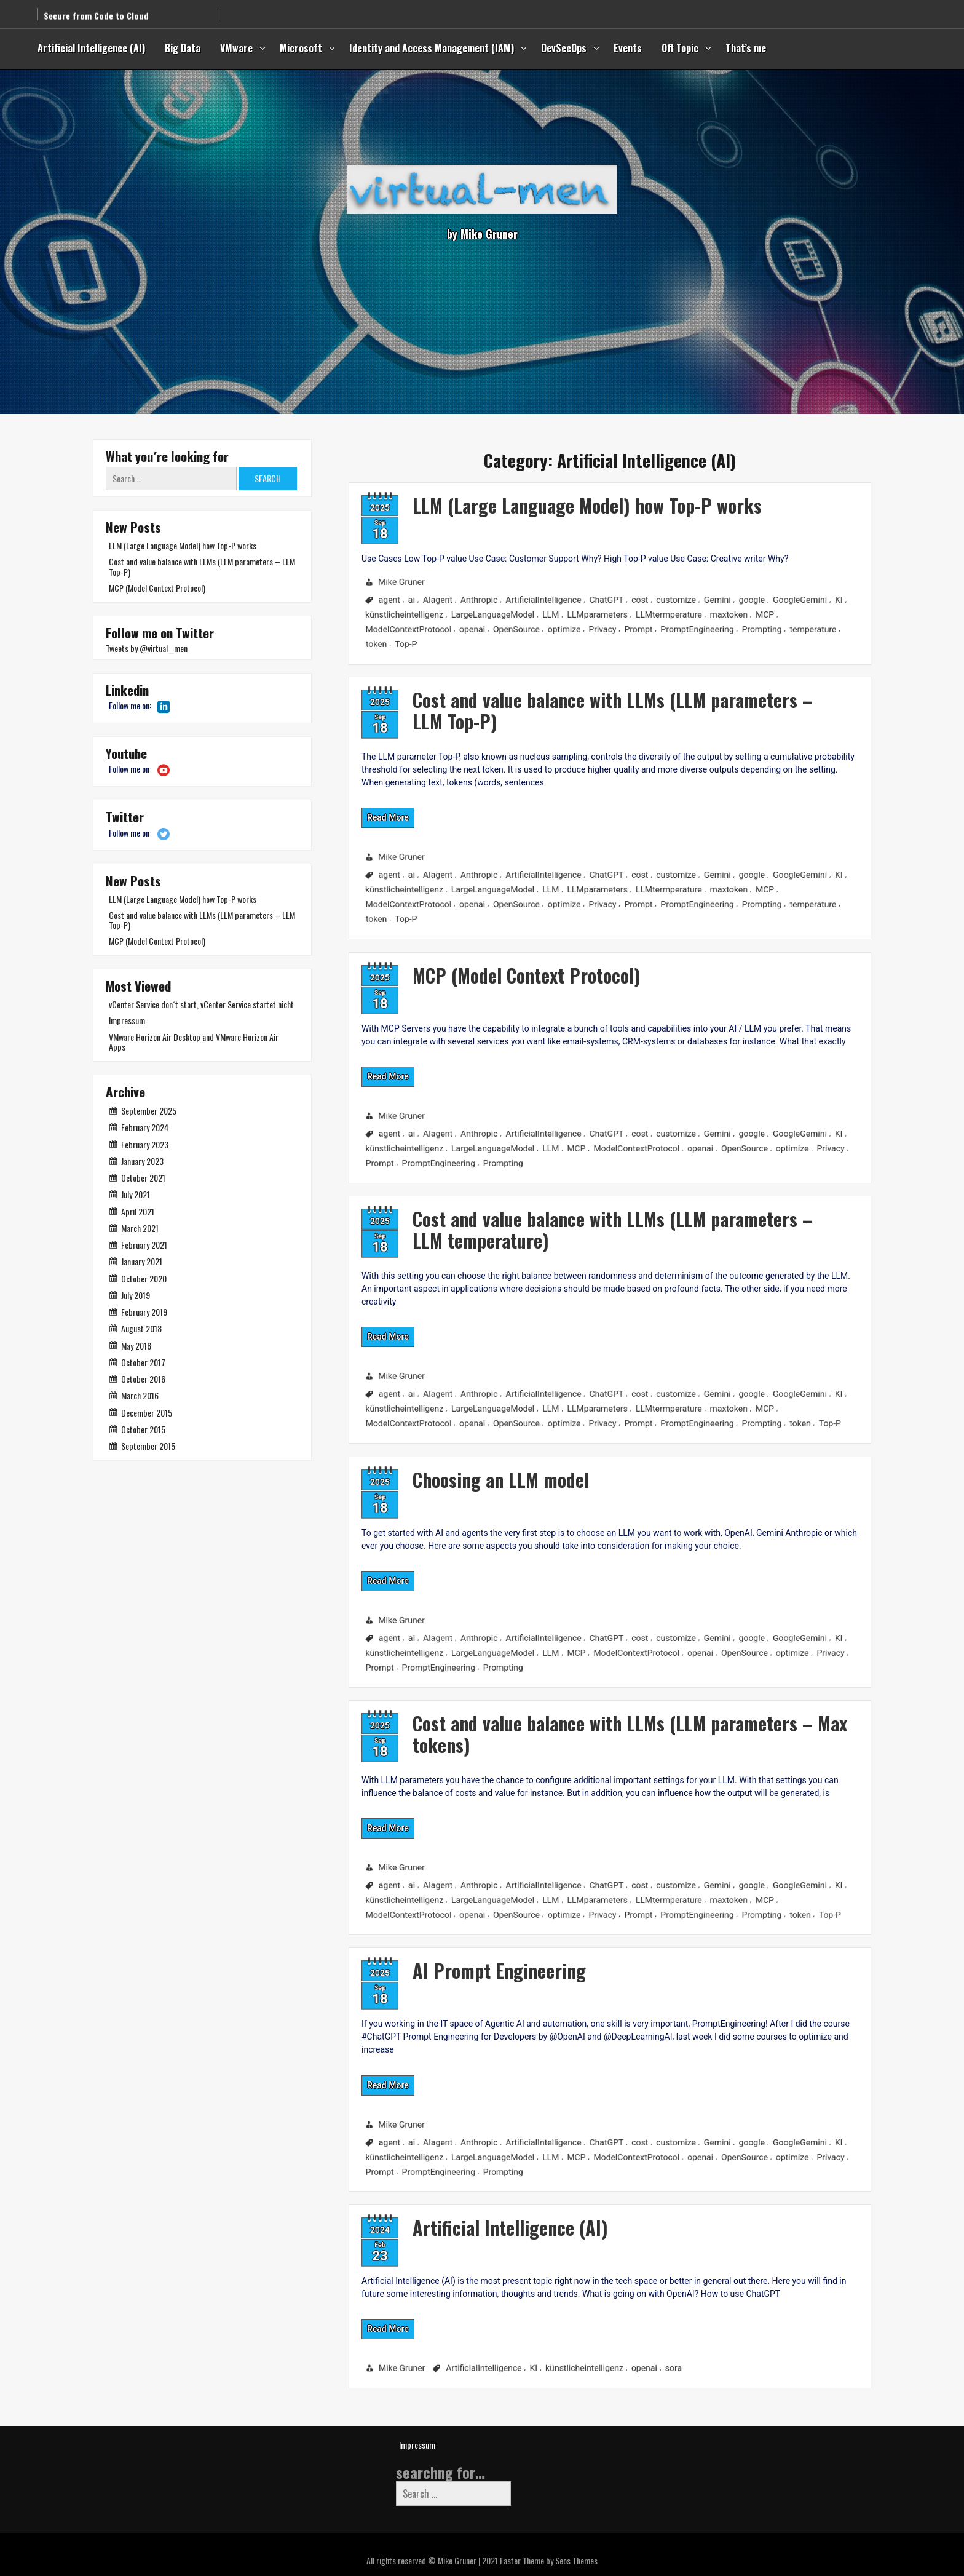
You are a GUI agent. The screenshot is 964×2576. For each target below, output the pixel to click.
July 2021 (135, 1194)
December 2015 (146, 1412)
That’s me (745, 48)
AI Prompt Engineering (423, 1952)
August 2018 (141, 1328)
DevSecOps (564, 48)
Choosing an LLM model (425, 1462)
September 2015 (148, 1445)
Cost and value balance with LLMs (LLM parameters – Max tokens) (578, 1718)
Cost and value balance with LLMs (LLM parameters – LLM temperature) (557, 1213)
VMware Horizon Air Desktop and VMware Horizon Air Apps (194, 1041)
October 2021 (143, 1177)
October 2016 (143, 1378)
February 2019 (144, 1311)
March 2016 (140, 1395)
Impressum (127, 1020)
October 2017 (143, 1362)
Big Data (182, 48)
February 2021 (144, 1244)
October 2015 (143, 1429)
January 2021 (141, 1261)
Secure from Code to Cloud (96, 8)
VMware (236, 48)
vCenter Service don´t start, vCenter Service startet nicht (201, 1004)
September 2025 (148, 1110)
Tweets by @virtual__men (147, 648)
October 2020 (144, 1278)
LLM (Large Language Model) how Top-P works (527, 492)
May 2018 (136, 1345)
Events (628, 48)
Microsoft (301, 48)
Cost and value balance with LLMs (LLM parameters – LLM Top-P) (557, 693)
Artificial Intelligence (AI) (91, 48)
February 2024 (144, 1127)
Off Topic (680, 48)
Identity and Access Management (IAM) (431, 48)
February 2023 (144, 1144)
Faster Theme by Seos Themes (549, 2560)
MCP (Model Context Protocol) (456, 958)
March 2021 (140, 1228)
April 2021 (137, 1211)
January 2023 (142, 1161)
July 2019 (135, 1295)
